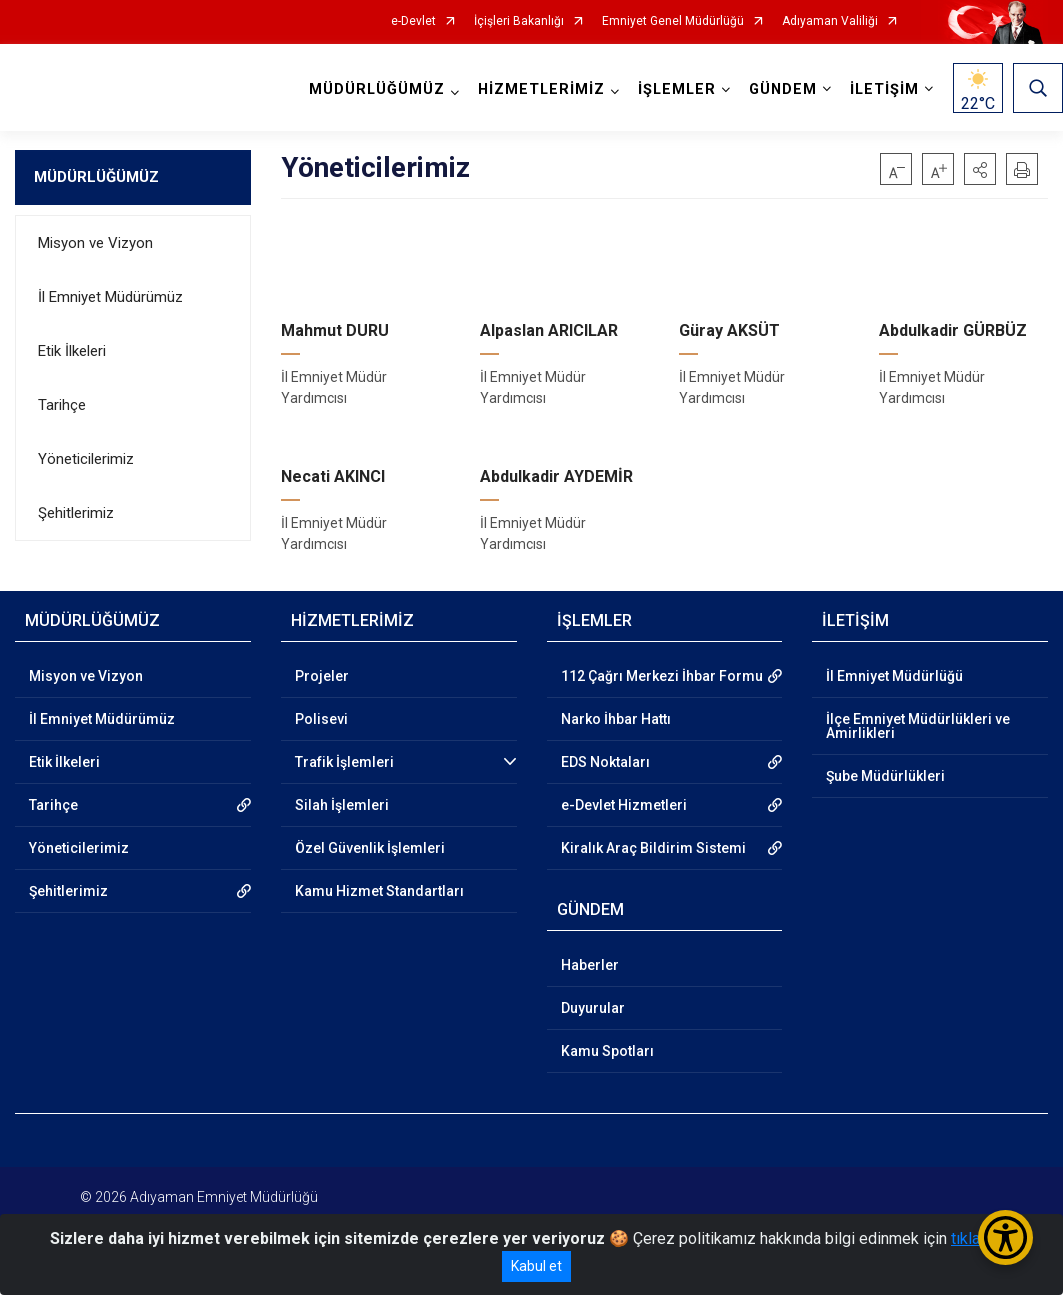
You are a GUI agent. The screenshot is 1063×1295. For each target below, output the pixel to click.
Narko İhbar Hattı (616, 719)
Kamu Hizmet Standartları (379, 891)
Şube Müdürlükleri (885, 776)
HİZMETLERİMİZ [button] (541, 89)
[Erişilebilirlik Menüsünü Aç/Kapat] (1005, 1237)
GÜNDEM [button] (783, 89)
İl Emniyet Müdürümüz (110, 297)
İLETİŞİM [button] (884, 89)
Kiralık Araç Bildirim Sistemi (653, 848)
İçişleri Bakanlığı (519, 21)
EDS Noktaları (605, 762)
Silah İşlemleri (342, 805)
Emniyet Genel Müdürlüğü (673, 21)
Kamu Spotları (607, 1051)
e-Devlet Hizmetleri (624, 805)
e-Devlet (413, 21)
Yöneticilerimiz (86, 459)
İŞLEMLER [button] (677, 89)
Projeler (322, 676)
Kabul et (536, 1266)
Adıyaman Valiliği (830, 21)
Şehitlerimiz (76, 513)
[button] (980, 169)
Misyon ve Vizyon (95, 243)
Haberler (590, 965)
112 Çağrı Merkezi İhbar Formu (662, 676)
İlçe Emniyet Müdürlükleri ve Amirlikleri (918, 726)
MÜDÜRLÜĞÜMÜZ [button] (377, 89)
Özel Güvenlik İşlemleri (370, 848)
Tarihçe (62, 405)
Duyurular (593, 1008)
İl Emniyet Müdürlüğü (894, 676)
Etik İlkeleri (72, 351)
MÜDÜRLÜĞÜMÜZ (96, 177)
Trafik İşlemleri (344, 762)
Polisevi (321, 719)
